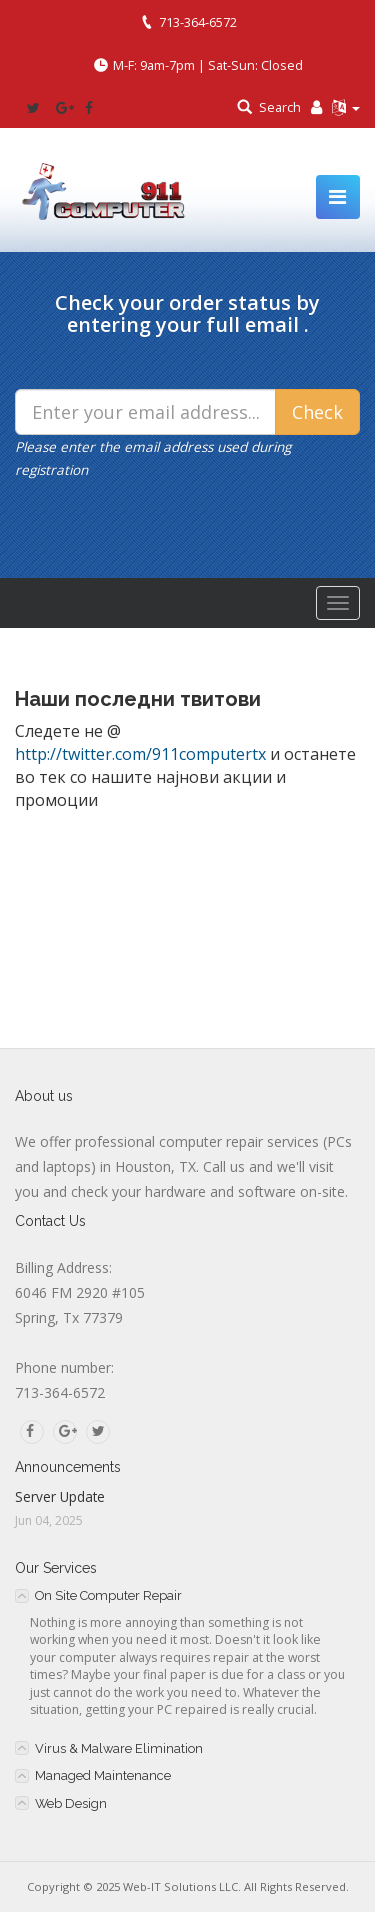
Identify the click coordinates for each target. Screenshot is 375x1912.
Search (280, 107)
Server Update (60, 1496)
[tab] (187, 1595)
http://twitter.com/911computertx (140, 754)
